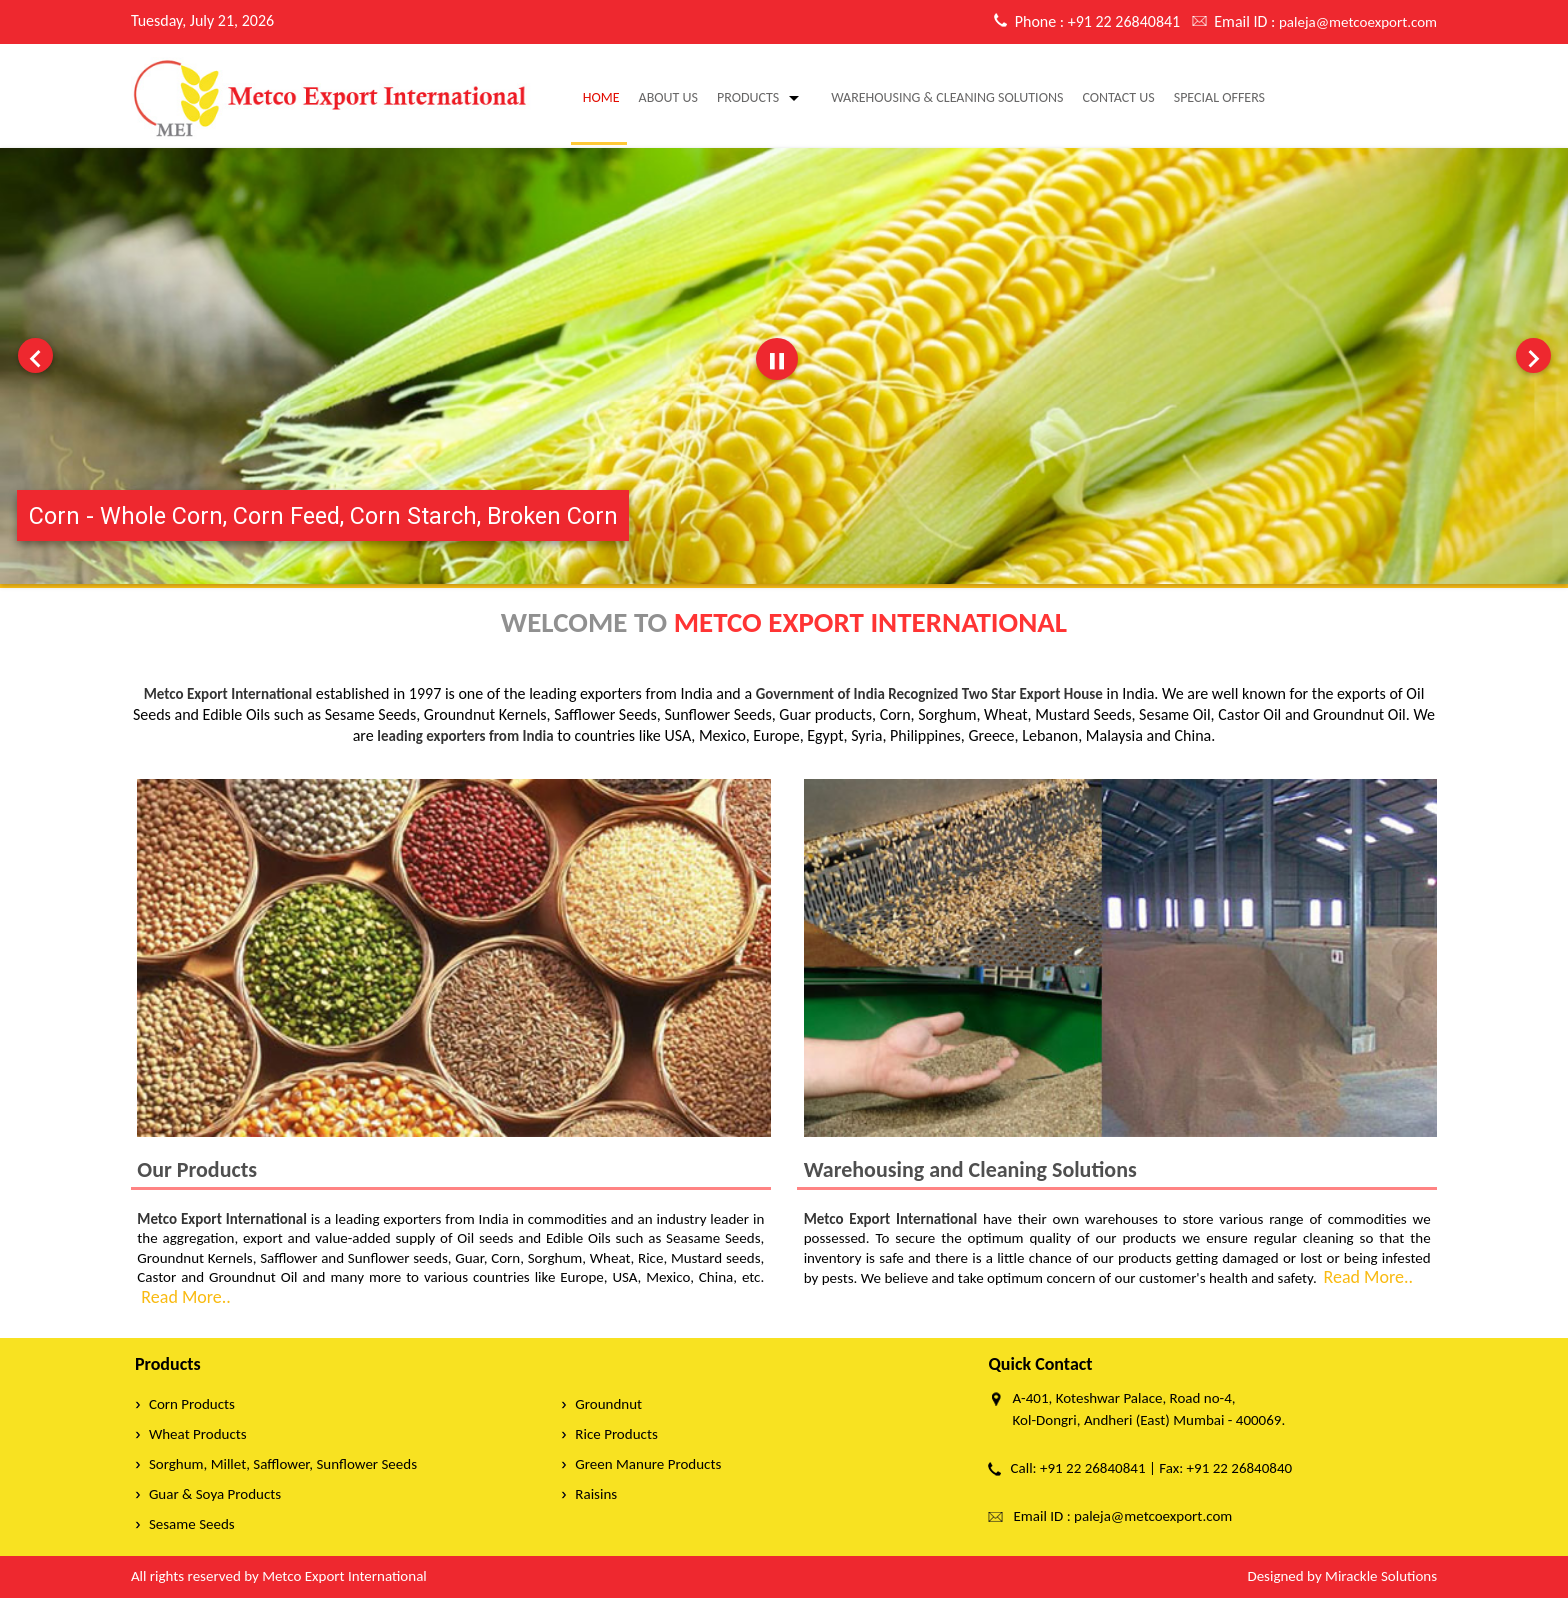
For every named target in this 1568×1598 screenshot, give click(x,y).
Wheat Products (198, 1434)
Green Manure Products (648, 1464)
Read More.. (184, 1297)
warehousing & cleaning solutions (947, 97)
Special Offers (1219, 97)
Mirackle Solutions (1381, 1576)
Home (601, 97)
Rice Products (616, 1434)
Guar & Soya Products (215, 1494)
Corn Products (192, 1404)
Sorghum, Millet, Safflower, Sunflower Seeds (283, 1464)
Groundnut (608, 1404)
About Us (668, 97)
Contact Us (1118, 97)
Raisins (596, 1494)
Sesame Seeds (192, 1524)
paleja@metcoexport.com (1358, 22)
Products (748, 97)
